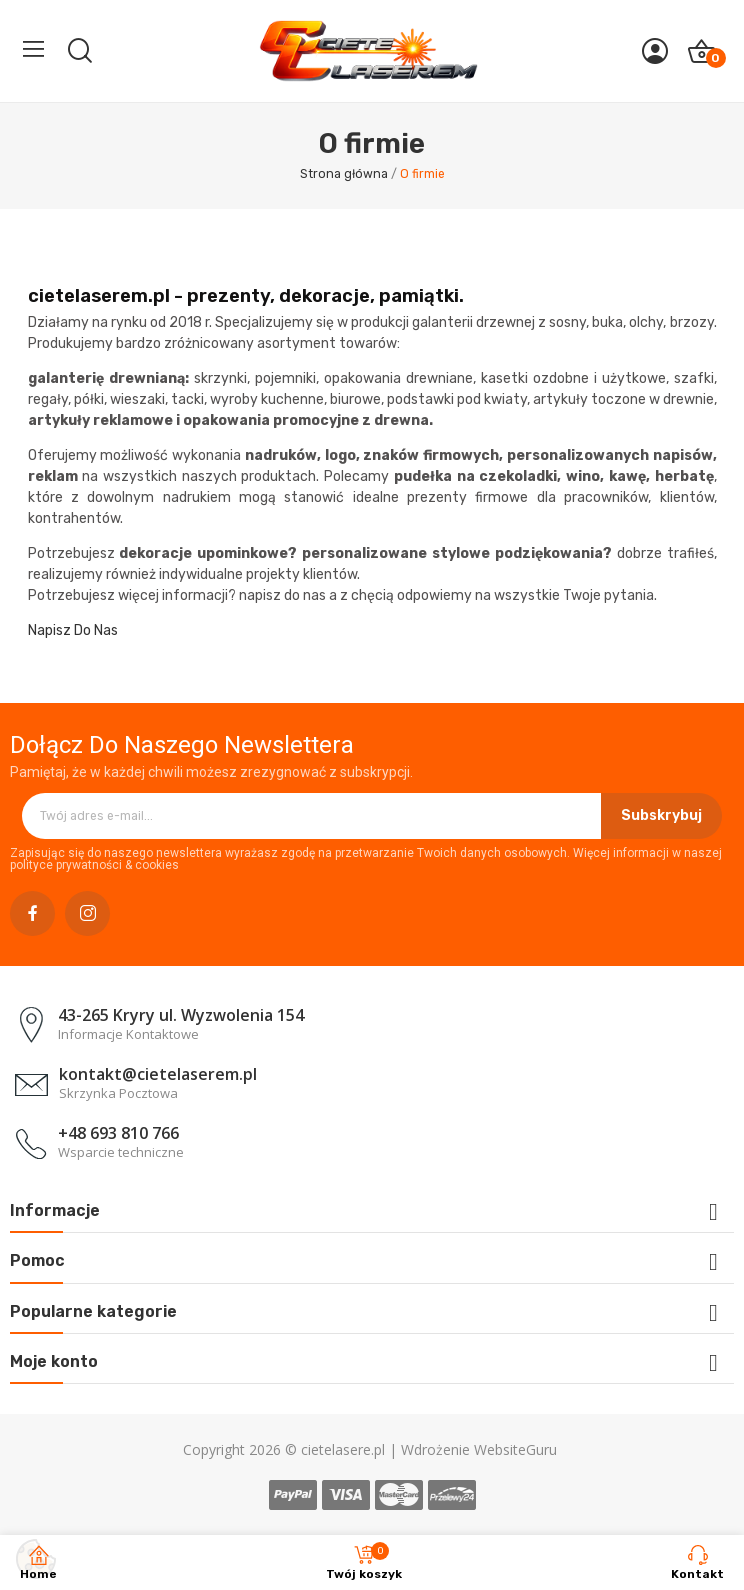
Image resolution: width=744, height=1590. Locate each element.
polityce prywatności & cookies (94, 865)
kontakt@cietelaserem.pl (158, 1074)
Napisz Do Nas (73, 630)
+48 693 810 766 (118, 1133)
